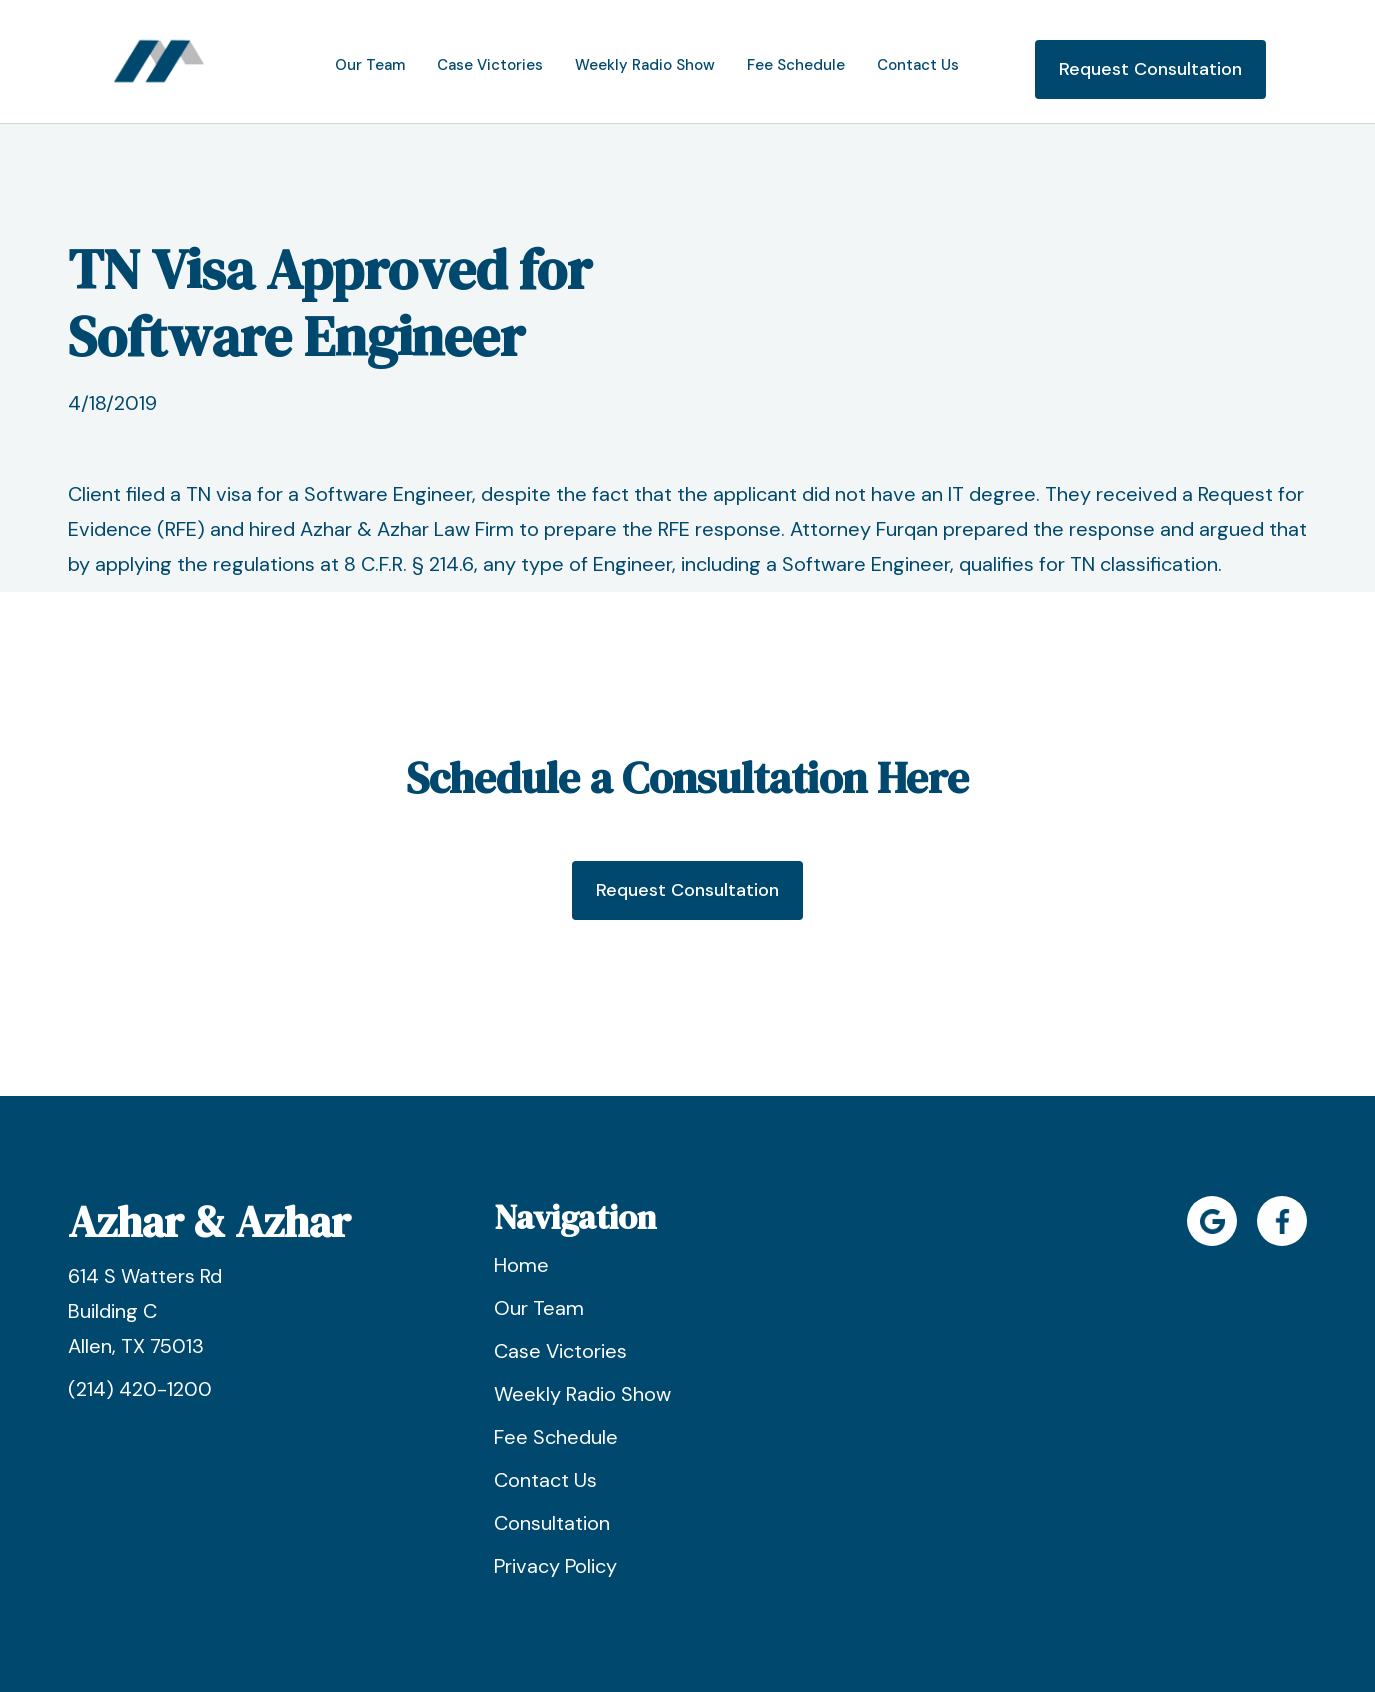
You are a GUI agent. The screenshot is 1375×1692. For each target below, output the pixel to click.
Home (521, 1265)
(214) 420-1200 (140, 1389)
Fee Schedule (556, 1437)
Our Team (539, 1308)
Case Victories (560, 1351)
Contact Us (545, 1480)
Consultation (552, 1523)
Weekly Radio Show (582, 1394)
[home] (159, 61)
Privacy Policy (555, 1566)
